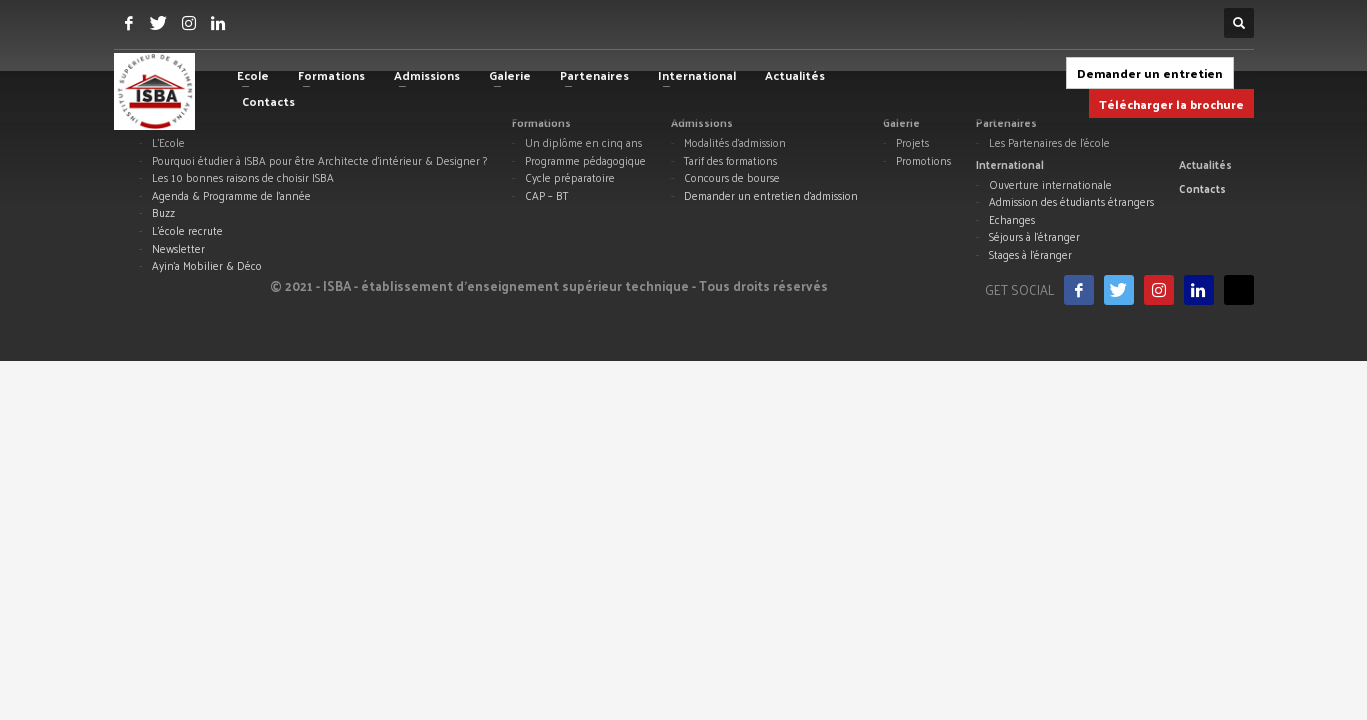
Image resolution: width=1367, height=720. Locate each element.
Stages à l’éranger (1030, 255)
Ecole (153, 122)
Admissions (702, 122)
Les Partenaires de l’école (1049, 143)
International (1010, 164)
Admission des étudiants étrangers (1071, 202)
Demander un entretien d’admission (771, 196)
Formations (541, 122)
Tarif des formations (730, 161)
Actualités (1205, 164)
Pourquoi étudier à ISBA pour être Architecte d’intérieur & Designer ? (319, 161)
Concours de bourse (732, 178)
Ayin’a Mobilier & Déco (207, 266)
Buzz (163, 213)
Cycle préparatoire (570, 178)
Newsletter (178, 249)
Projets (912, 143)
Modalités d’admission (735, 143)
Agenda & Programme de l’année (231, 196)
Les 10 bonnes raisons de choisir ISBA (243, 178)
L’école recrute (187, 231)
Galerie (901, 122)
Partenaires (1006, 122)
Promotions (923, 161)
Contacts (1202, 188)
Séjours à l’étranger (1034, 237)
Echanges (1012, 220)
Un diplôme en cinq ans (583, 143)
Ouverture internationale (1050, 185)
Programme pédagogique (585, 161)
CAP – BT (546, 196)
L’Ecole (168, 143)
